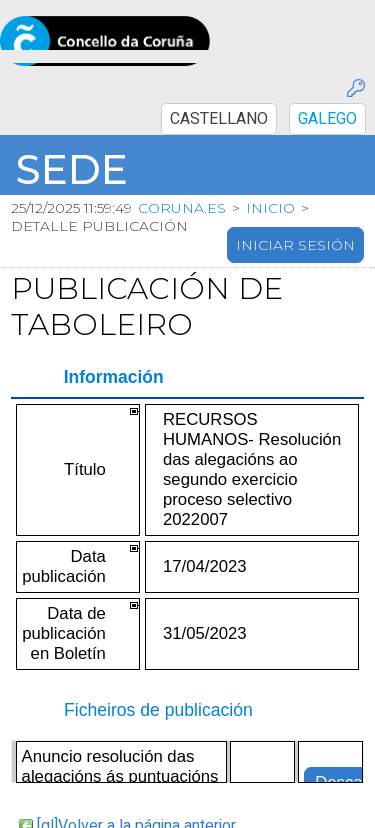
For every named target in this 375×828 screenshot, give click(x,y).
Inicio (270, 208)
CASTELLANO (219, 119)
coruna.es (182, 208)
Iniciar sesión (295, 245)
